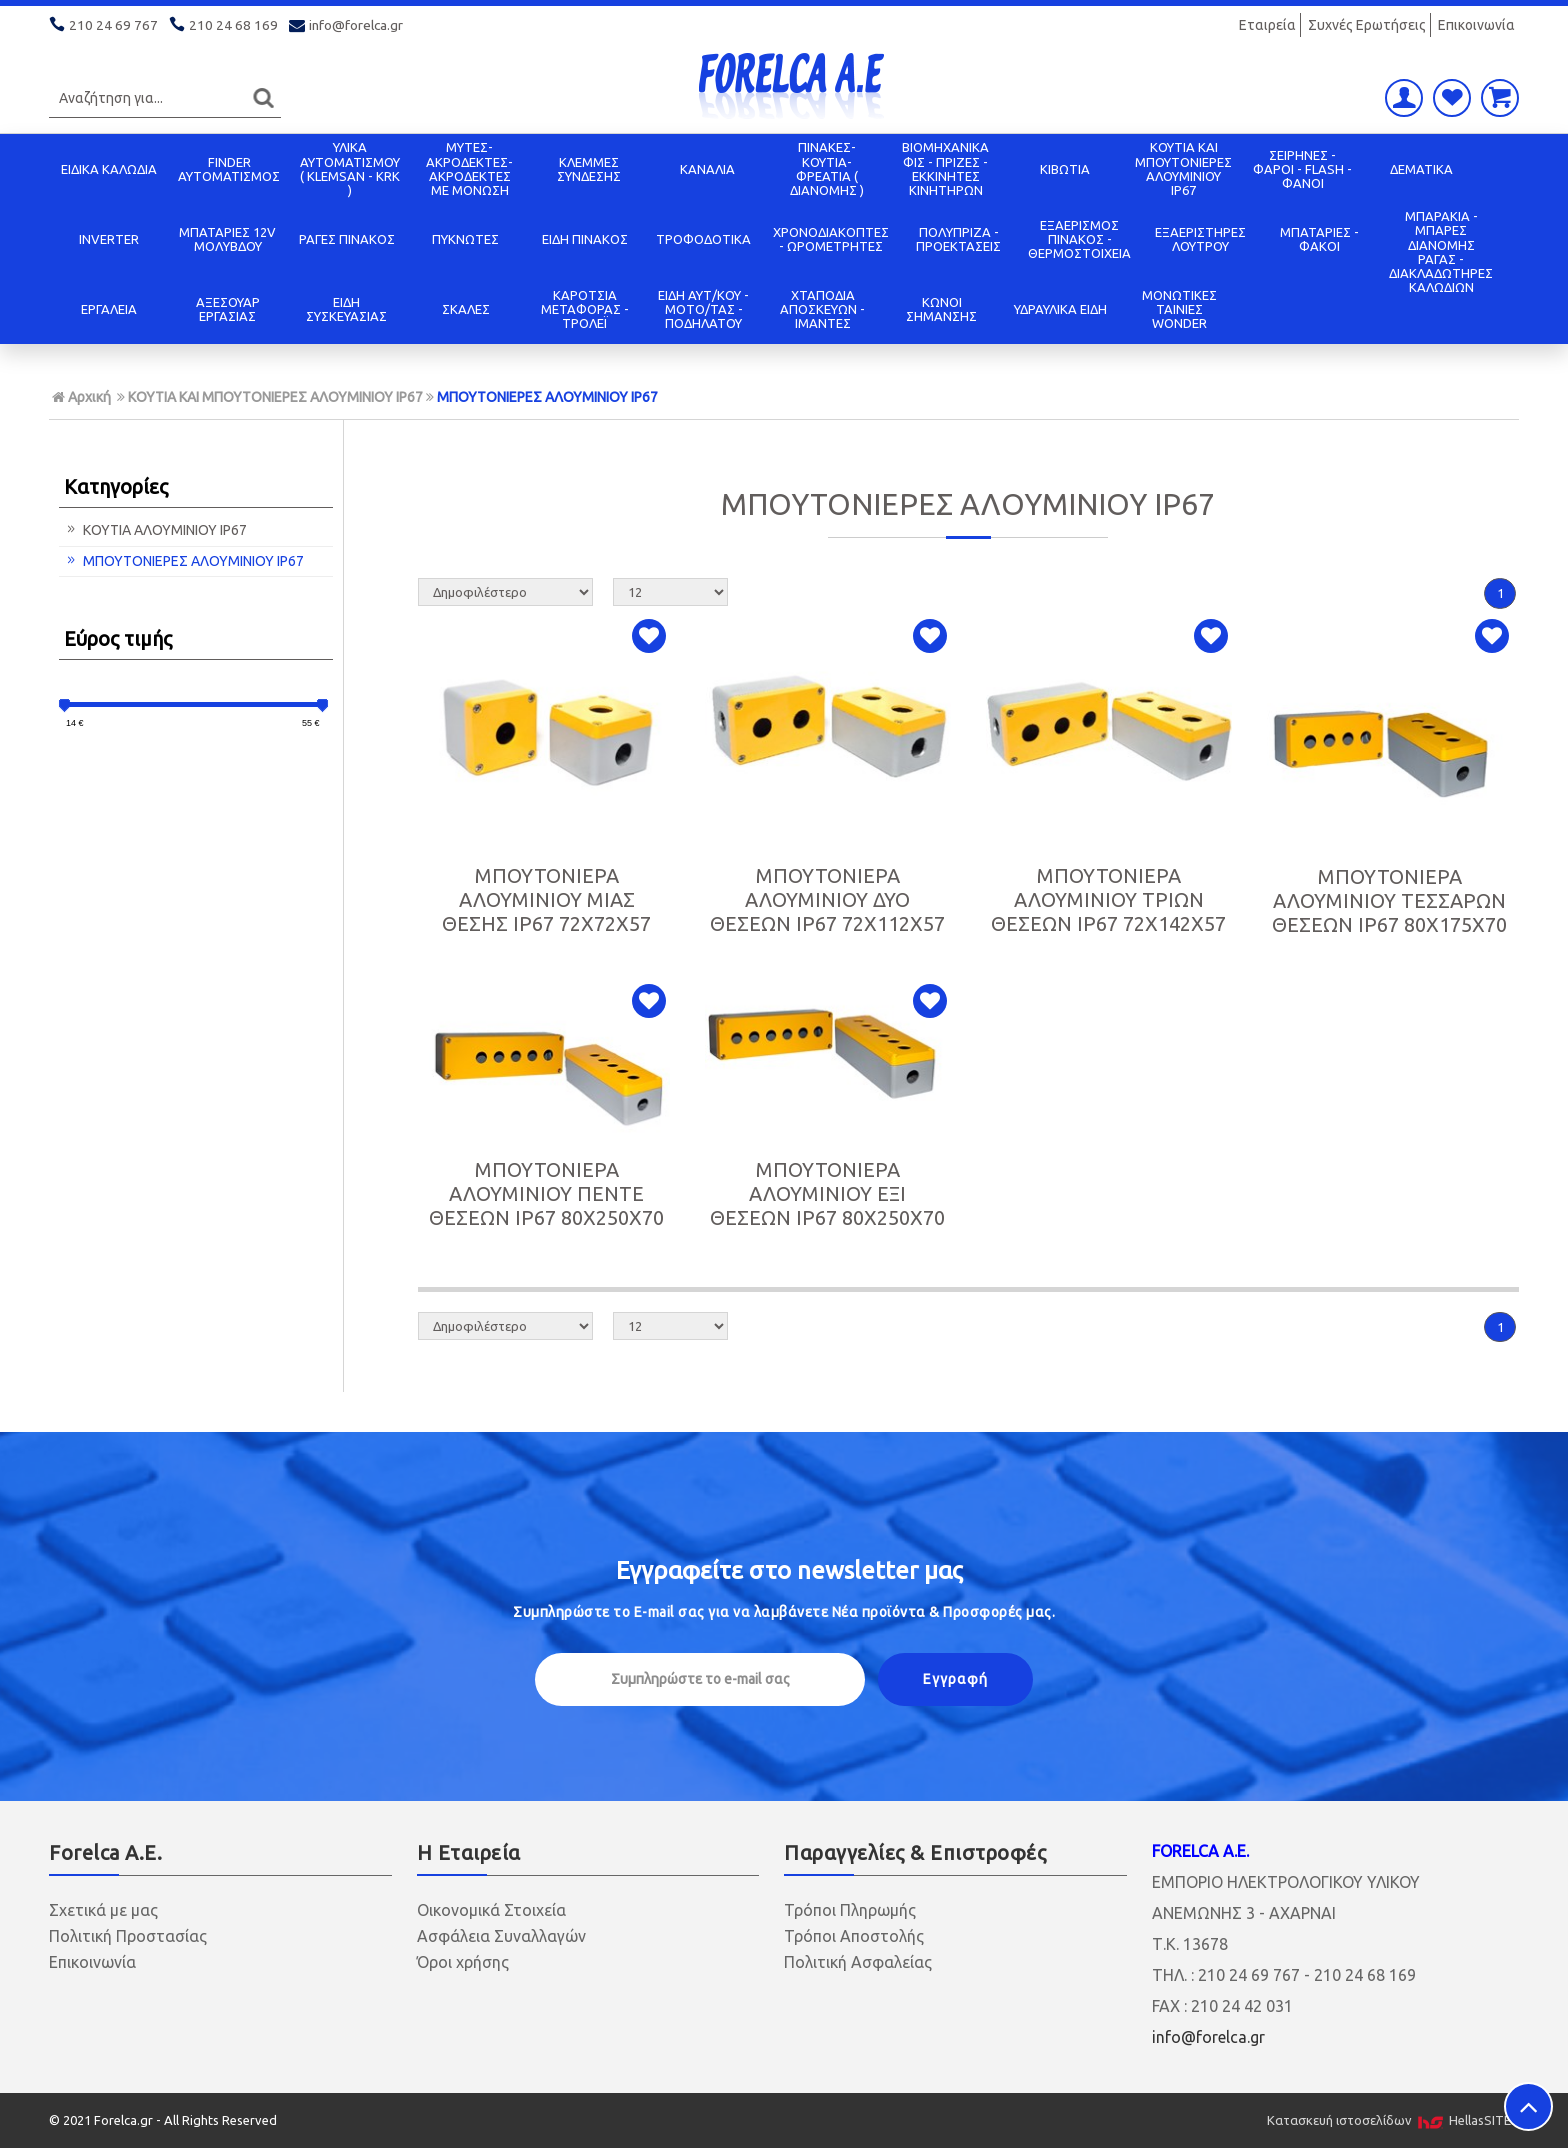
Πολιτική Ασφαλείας (858, 1962)
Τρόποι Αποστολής (854, 1936)
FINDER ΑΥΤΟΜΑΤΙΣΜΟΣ (229, 169)
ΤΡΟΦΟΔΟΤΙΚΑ (703, 239)
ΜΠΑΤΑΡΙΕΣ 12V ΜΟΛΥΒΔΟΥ (227, 239)
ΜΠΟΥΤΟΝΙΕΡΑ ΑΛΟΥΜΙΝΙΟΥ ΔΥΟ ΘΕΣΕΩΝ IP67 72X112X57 (827, 899)
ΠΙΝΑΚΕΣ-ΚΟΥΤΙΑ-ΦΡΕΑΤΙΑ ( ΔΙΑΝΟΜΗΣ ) (827, 168)
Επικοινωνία (1476, 25)
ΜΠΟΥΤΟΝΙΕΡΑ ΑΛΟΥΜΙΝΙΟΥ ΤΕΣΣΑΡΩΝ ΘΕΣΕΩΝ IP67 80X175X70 (1389, 900)
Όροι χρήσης (463, 1962)
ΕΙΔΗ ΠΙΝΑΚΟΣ (585, 239)
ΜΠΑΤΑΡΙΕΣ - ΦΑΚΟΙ (1319, 239)
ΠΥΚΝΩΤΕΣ (465, 239)
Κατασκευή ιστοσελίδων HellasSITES (1393, 2120)
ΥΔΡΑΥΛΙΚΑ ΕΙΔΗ (1060, 309)
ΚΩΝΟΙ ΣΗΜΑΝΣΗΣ (941, 309)
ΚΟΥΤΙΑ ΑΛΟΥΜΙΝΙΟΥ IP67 (155, 530)
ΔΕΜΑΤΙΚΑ (1421, 169)
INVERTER (109, 239)
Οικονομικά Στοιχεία (491, 1910)
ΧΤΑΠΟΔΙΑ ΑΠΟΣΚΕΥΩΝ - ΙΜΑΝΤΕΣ (822, 309)
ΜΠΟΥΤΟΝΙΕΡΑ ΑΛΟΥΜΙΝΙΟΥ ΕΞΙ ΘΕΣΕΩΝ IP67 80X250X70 (827, 1193)
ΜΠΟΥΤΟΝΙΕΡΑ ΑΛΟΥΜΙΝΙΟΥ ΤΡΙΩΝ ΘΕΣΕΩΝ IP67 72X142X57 (1108, 899)
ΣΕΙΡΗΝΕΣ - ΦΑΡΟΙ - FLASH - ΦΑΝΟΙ (1302, 169)
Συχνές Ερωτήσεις (1367, 25)
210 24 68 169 (225, 25)
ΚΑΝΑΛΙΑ (707, 169)
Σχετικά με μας (103, 1910)
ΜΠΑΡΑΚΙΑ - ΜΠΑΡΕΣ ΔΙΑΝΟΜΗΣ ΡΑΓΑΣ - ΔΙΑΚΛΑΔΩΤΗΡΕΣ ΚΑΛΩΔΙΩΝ (1441, 251)
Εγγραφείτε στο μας (789, 1570)
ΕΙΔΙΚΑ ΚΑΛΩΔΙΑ (109, 169)
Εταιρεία (1267, 25)
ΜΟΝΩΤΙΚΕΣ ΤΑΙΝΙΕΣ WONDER (1179, 309)
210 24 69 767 (105, 25)
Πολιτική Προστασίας (128, 1936)
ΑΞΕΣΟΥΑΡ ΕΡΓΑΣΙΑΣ (228, 309)
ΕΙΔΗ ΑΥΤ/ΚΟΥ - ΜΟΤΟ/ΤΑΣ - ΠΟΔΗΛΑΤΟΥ (703, 309)
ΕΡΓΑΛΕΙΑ (109, 309)
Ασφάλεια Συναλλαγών (501, 1936)
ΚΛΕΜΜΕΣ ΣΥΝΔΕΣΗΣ (589, 169)
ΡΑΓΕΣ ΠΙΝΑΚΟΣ (347, 239)
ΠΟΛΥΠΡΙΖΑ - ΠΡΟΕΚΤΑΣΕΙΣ (958, 239)
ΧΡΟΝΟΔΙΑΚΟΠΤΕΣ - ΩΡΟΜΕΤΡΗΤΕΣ (831, 239)
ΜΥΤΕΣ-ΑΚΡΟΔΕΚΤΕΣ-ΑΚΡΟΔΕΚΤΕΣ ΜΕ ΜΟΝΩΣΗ (469, 168)
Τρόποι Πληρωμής (850, 1910)
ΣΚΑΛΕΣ (466, 309)
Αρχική (81, 397)
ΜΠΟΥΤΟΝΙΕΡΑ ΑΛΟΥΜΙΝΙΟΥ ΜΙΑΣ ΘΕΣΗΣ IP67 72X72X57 (546, 899)
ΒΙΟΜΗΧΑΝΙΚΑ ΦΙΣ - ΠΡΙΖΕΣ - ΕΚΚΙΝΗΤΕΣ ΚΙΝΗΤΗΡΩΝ (945, 168)
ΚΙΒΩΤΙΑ (1065, 169)
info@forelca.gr (347, 25)
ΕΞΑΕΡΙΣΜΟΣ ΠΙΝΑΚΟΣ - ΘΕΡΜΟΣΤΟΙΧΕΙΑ (1079, 239)
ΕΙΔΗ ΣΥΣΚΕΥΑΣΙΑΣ (346, 309)
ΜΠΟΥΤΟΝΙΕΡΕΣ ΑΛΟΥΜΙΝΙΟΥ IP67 (547, 397)
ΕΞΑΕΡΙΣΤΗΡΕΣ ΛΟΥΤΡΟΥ (1200, 239)
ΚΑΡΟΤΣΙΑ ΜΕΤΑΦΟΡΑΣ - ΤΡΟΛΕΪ (585, 309)
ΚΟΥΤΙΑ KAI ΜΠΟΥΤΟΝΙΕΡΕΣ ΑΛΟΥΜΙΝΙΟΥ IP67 (1183, 168)
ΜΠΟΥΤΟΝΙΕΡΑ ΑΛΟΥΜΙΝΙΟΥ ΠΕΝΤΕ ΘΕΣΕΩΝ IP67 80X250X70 (546, 1193)
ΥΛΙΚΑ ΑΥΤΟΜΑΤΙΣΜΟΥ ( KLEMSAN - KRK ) (350, 168)
